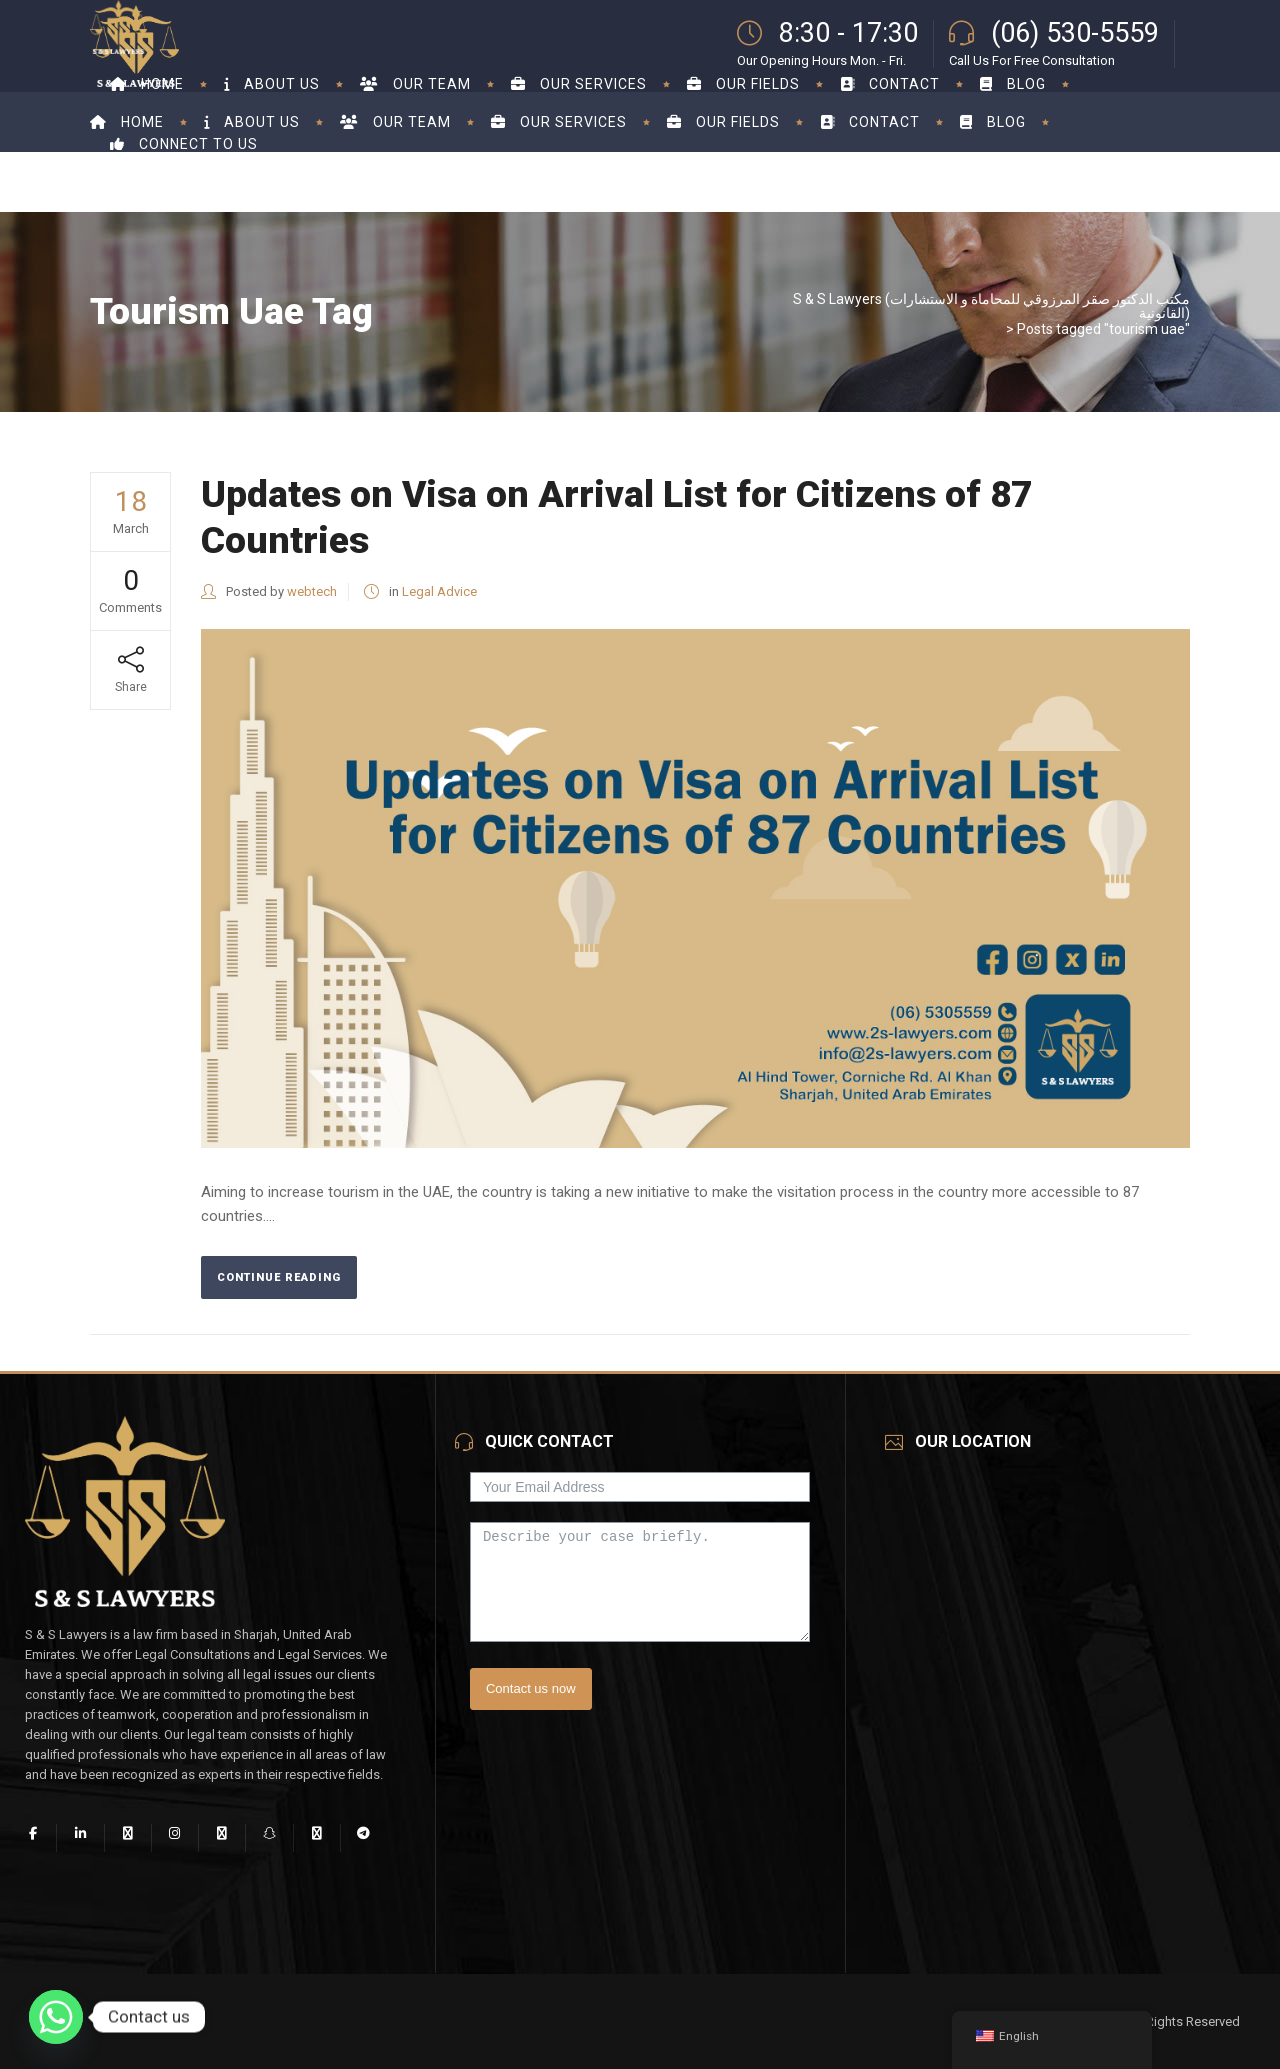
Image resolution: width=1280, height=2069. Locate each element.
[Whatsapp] (56, 2017)
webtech (312, 591)
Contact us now (531, 1688)
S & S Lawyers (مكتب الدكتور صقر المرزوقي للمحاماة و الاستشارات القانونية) (991, 306)
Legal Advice (439, 591)
